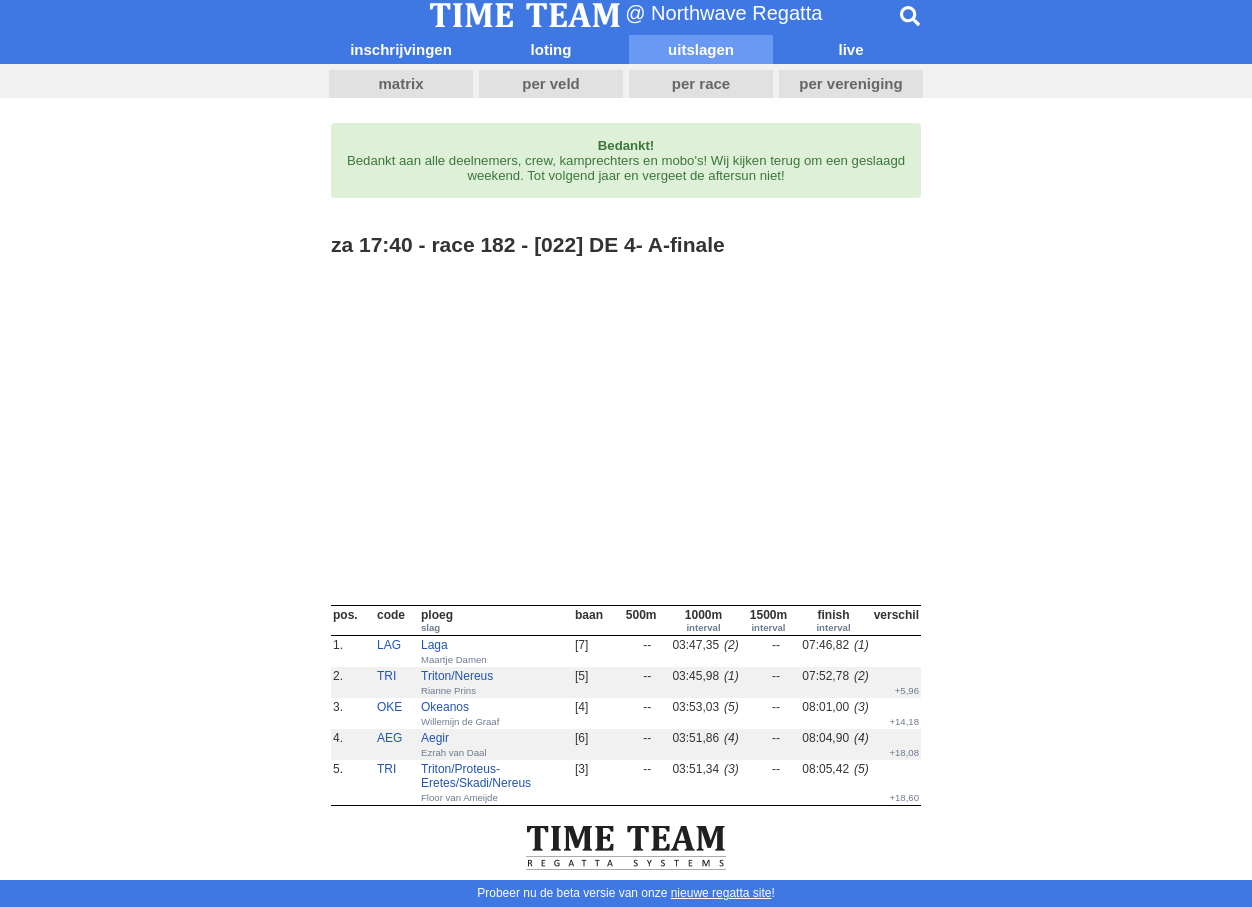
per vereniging (850, 83)
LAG (389, 645)
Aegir (435, 738)
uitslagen (701, 49)
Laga (434, 645)
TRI (386, 676)
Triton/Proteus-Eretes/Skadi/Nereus (476, 776)
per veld (551, 83)
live (850, 49)
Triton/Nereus (457, 676)
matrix (400, 83)
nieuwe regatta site (721, 893)
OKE (389, 707)
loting (551, 49)
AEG (389, 738)
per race (701, 83)
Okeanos (445, 707)
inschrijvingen (401, 49)
